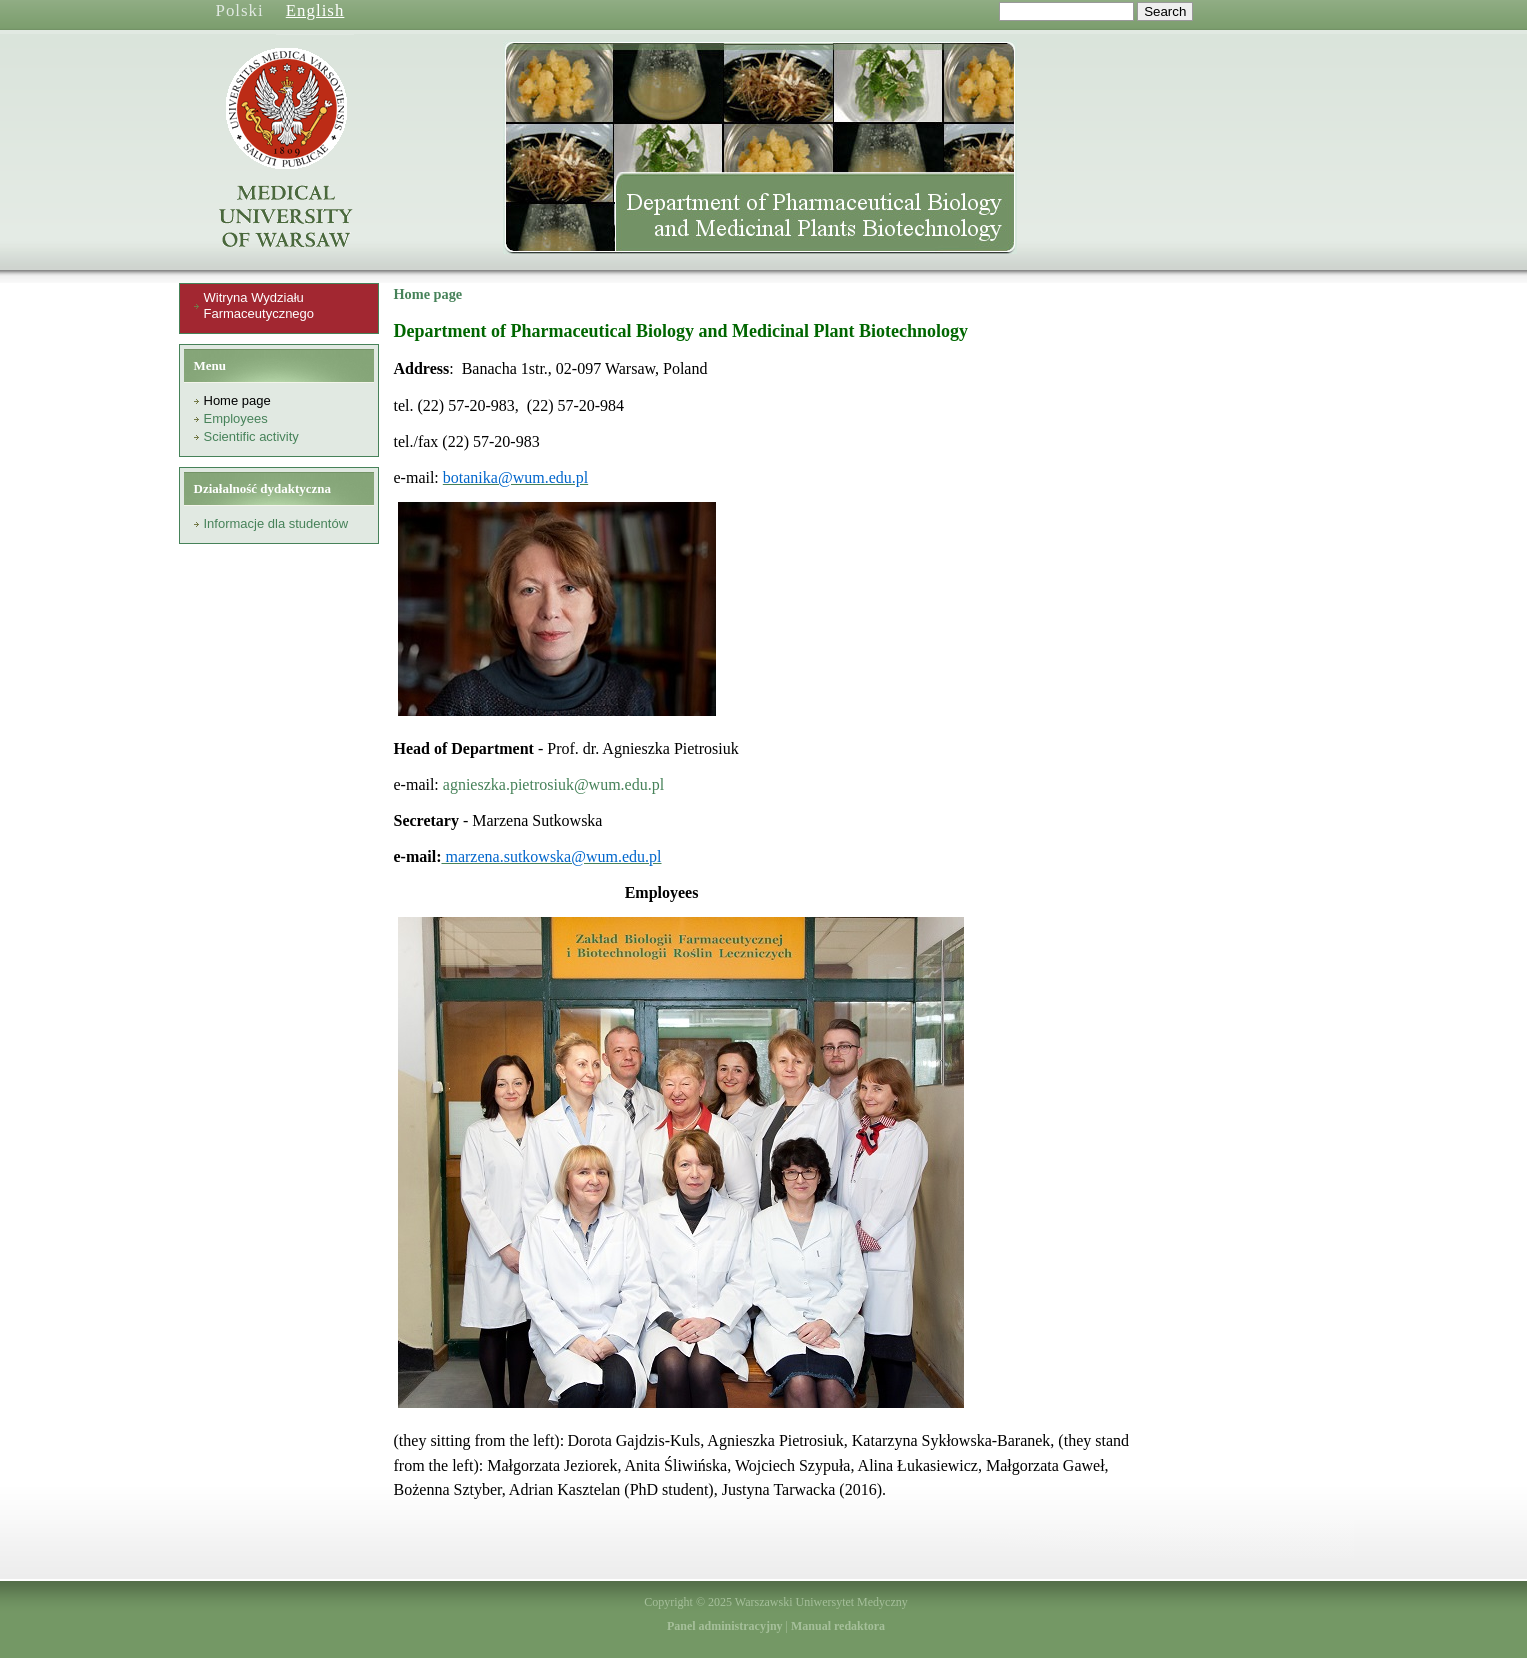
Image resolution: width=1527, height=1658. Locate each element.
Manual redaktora (838, 1626)
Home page (237, 400)
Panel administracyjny (725, 1626)
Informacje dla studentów (276, 523)
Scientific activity (251, 436)
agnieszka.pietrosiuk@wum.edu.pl (553, 784)
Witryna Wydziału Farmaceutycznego (259, 305)
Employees (236, 418)
